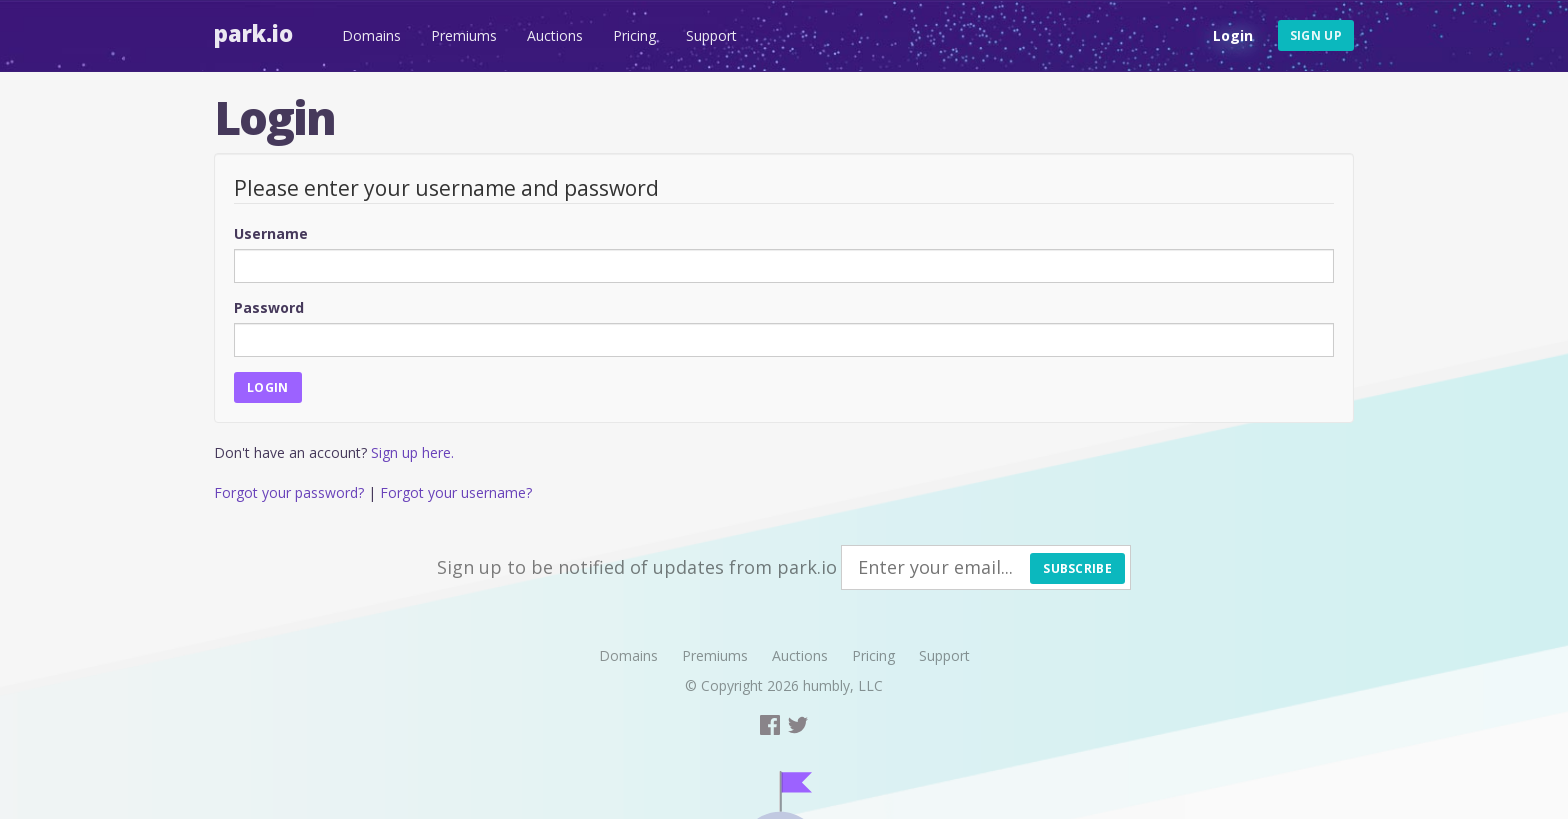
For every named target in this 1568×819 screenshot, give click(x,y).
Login (1233, 35)
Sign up (1316, 35)
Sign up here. (412, 452)
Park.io (253, 33)
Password (269, 307)
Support (711, 35)
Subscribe (1077, 568)
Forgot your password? (289, 492)
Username (271, 233)
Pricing (634, 35)
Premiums (464, 35)
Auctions (555, 35)
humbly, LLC (843, 685)
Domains (371, 35)
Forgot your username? (456, 492)
